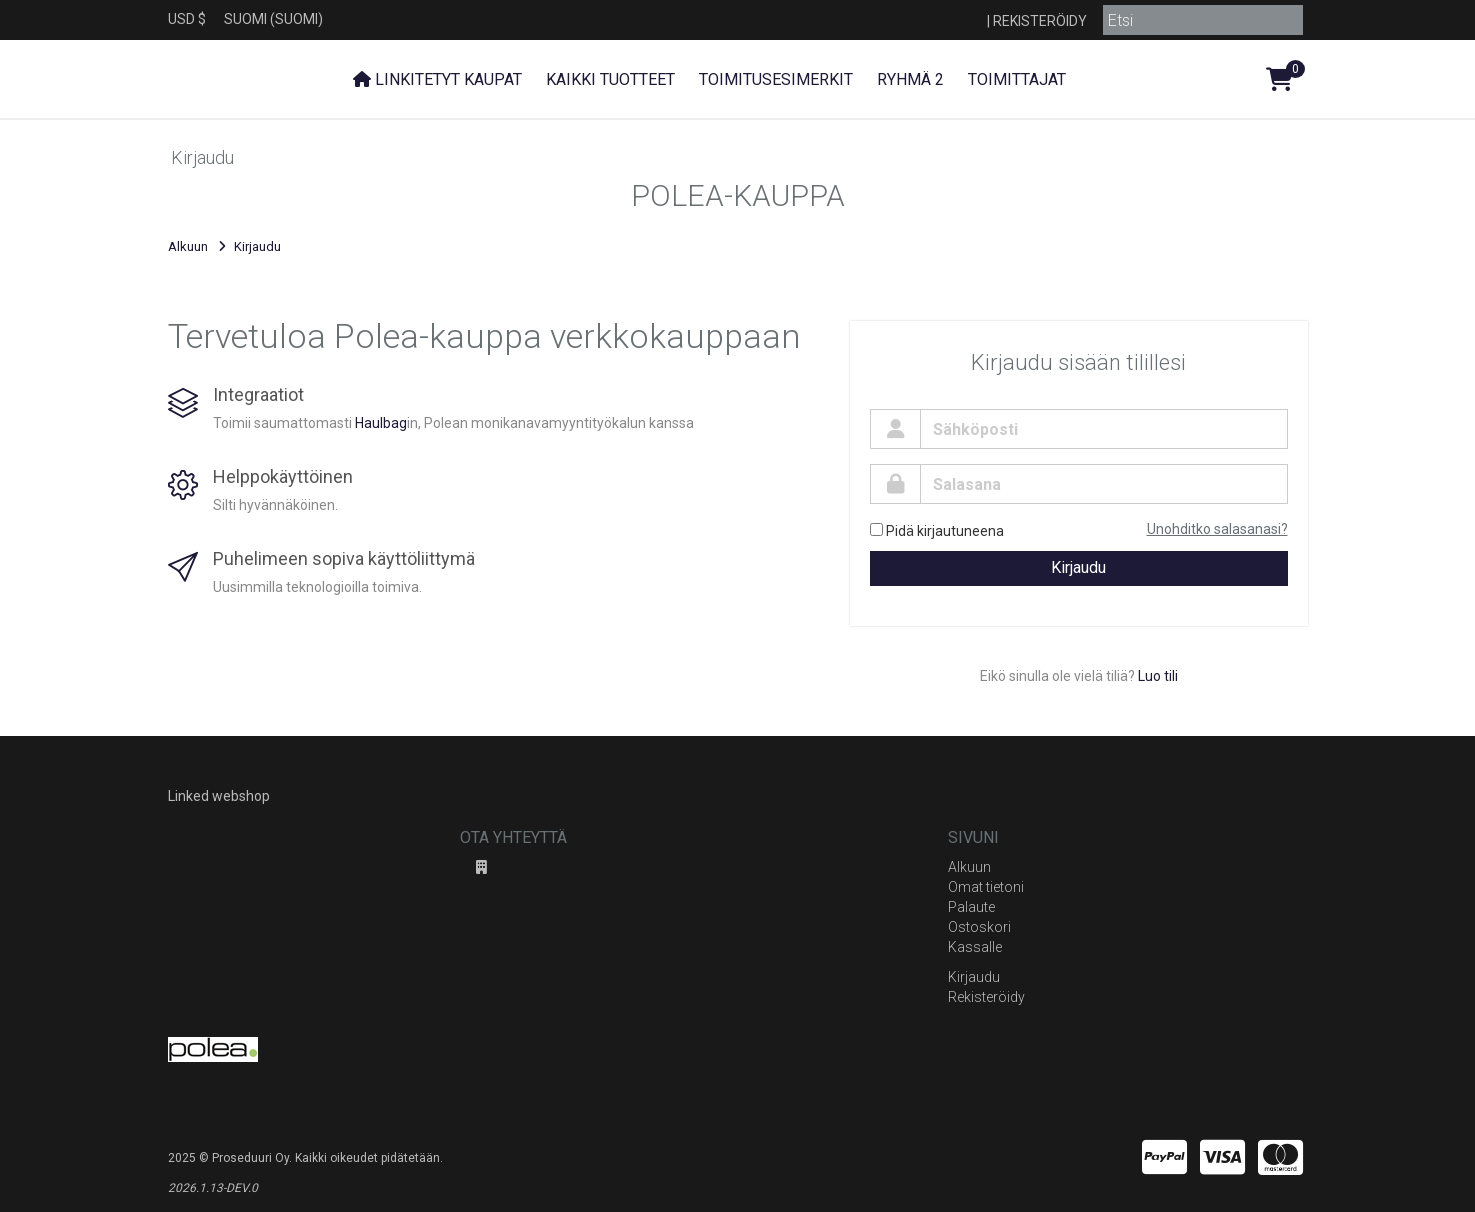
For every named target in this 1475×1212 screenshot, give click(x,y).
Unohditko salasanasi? (1217, 529)
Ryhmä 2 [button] (910, 79)
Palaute (971, 907)
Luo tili (1158, 676)
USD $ (187, 19)
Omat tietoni (986, 887)
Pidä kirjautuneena (937, 531)
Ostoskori (979, 927)
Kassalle (975, 947)
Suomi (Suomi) (273, 19)
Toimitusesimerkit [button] (776, 79)
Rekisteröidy (1040, 21)
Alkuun (188, 246)
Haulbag (381, 423)
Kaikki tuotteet (610, 79)
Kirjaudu (1078, 567)
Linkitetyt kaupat (437, 79)
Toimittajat (1017, 79)
